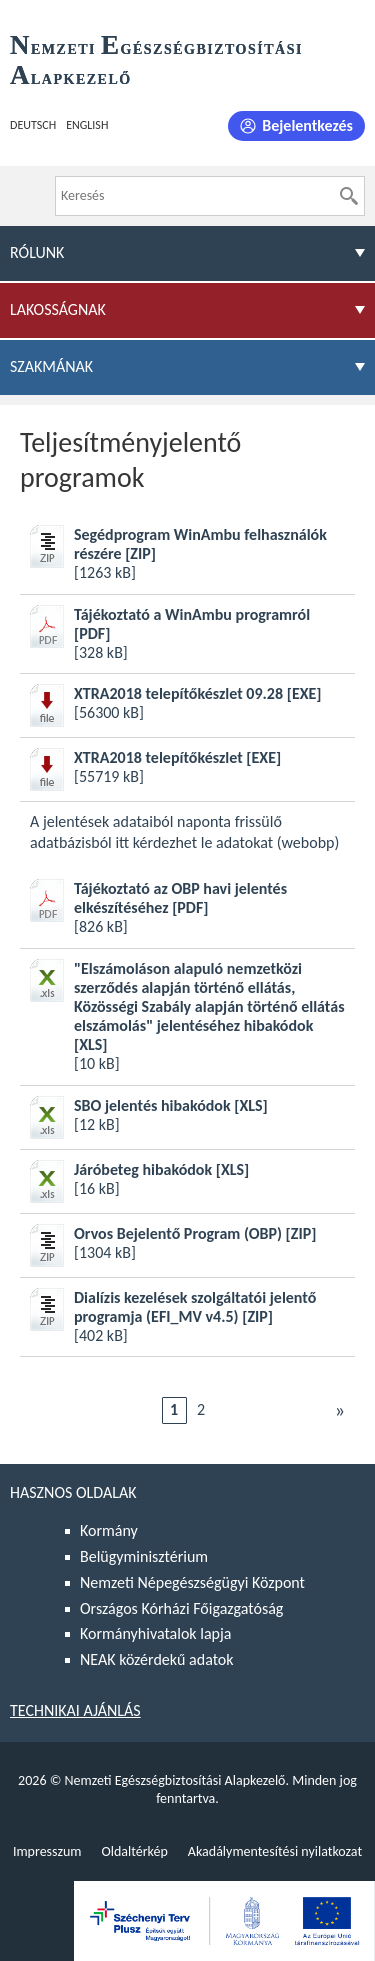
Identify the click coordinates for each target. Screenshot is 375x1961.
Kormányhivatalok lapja (155, 1633)
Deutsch (33, 125)
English (87, 125)
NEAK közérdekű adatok (157, 1659)
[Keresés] (349, 196)
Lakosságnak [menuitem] (58, 309)
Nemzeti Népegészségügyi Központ (192, 1582)
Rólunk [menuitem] (37, 252)
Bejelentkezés (307, 125)
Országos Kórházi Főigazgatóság (181, 1608)
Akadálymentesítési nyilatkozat (275, 1851)
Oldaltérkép (134, 1851)
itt (122, 842)
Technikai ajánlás (75, 1710)
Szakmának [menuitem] (51, 366)
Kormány (109, 1530)
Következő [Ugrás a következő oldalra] (340, 1410)
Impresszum (47, 1851)
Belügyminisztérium (144, 1556)
